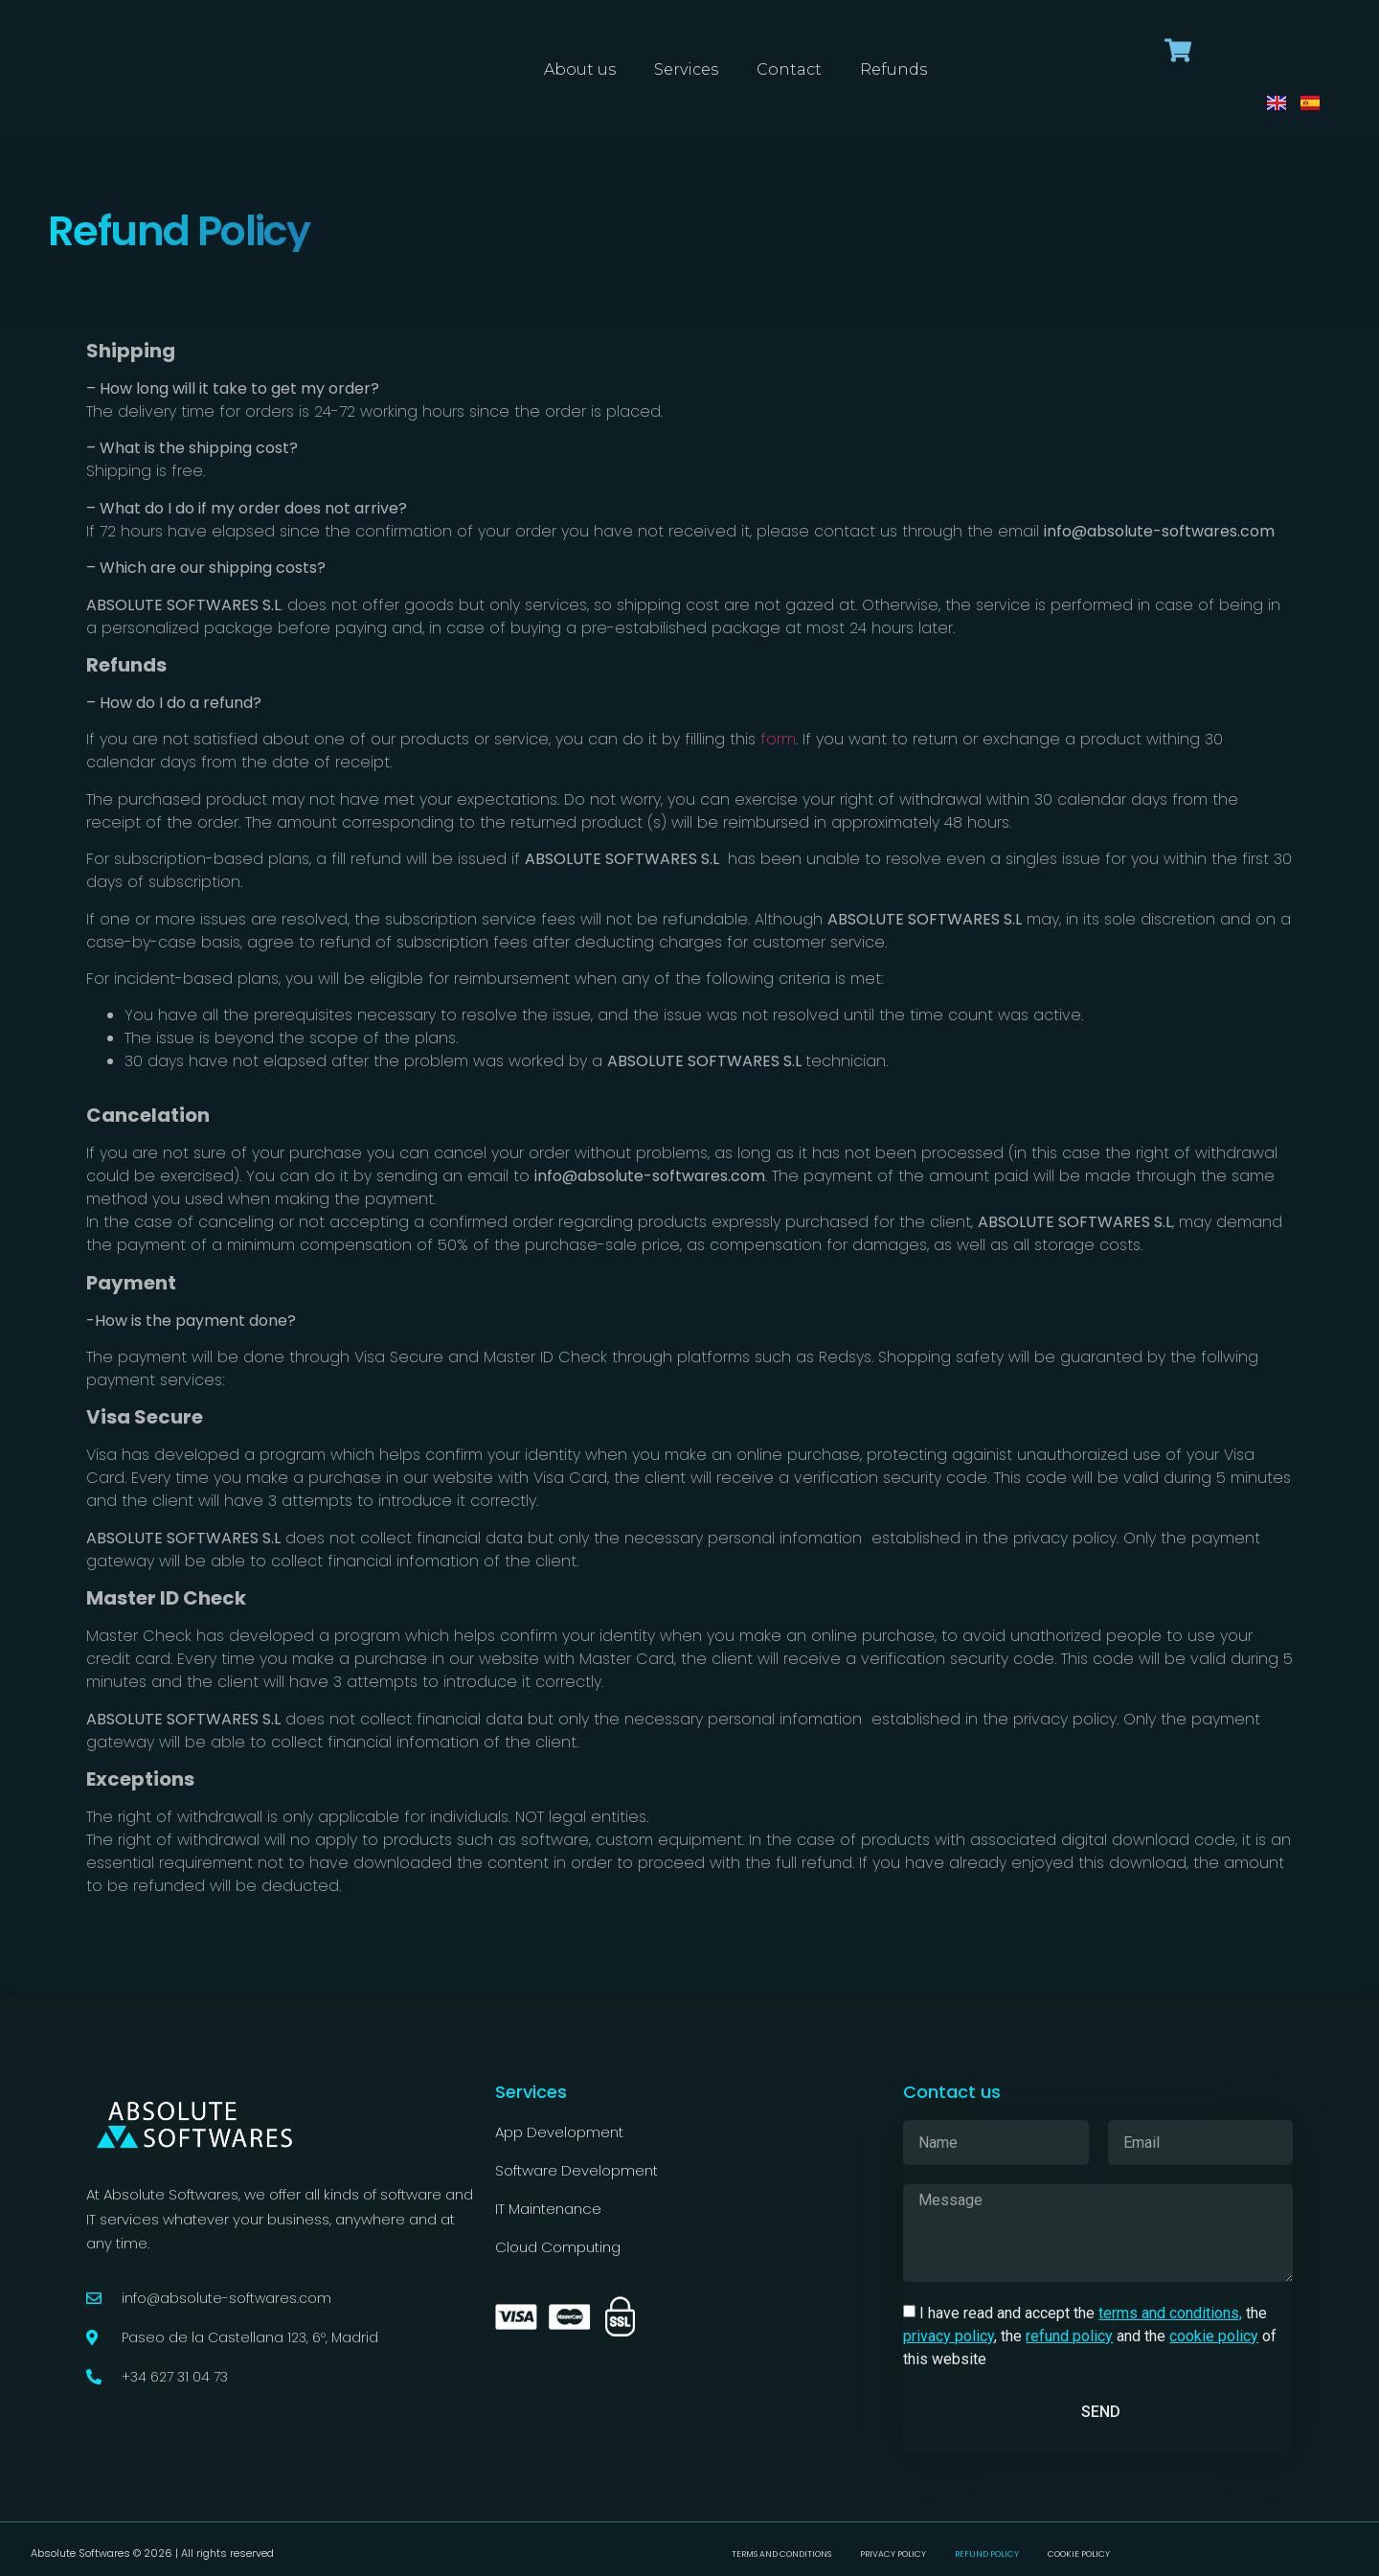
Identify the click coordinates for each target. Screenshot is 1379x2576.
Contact (789, 69)
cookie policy (1213, 2336)
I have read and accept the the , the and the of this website (1090, 2336)
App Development (559, 2132)
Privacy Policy (888, 2553)
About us (580, 69)
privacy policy (948, 2336)
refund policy (1069, 2336)
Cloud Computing (558, 2247)
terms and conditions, (1170, 2313)
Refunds (893, 69)
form (778, 739)
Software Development (576, 2170)
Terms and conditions (756, 2553)
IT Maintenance (550, 2209)
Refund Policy (998, 2553)
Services (686, 69)
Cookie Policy (1107, 2553)
